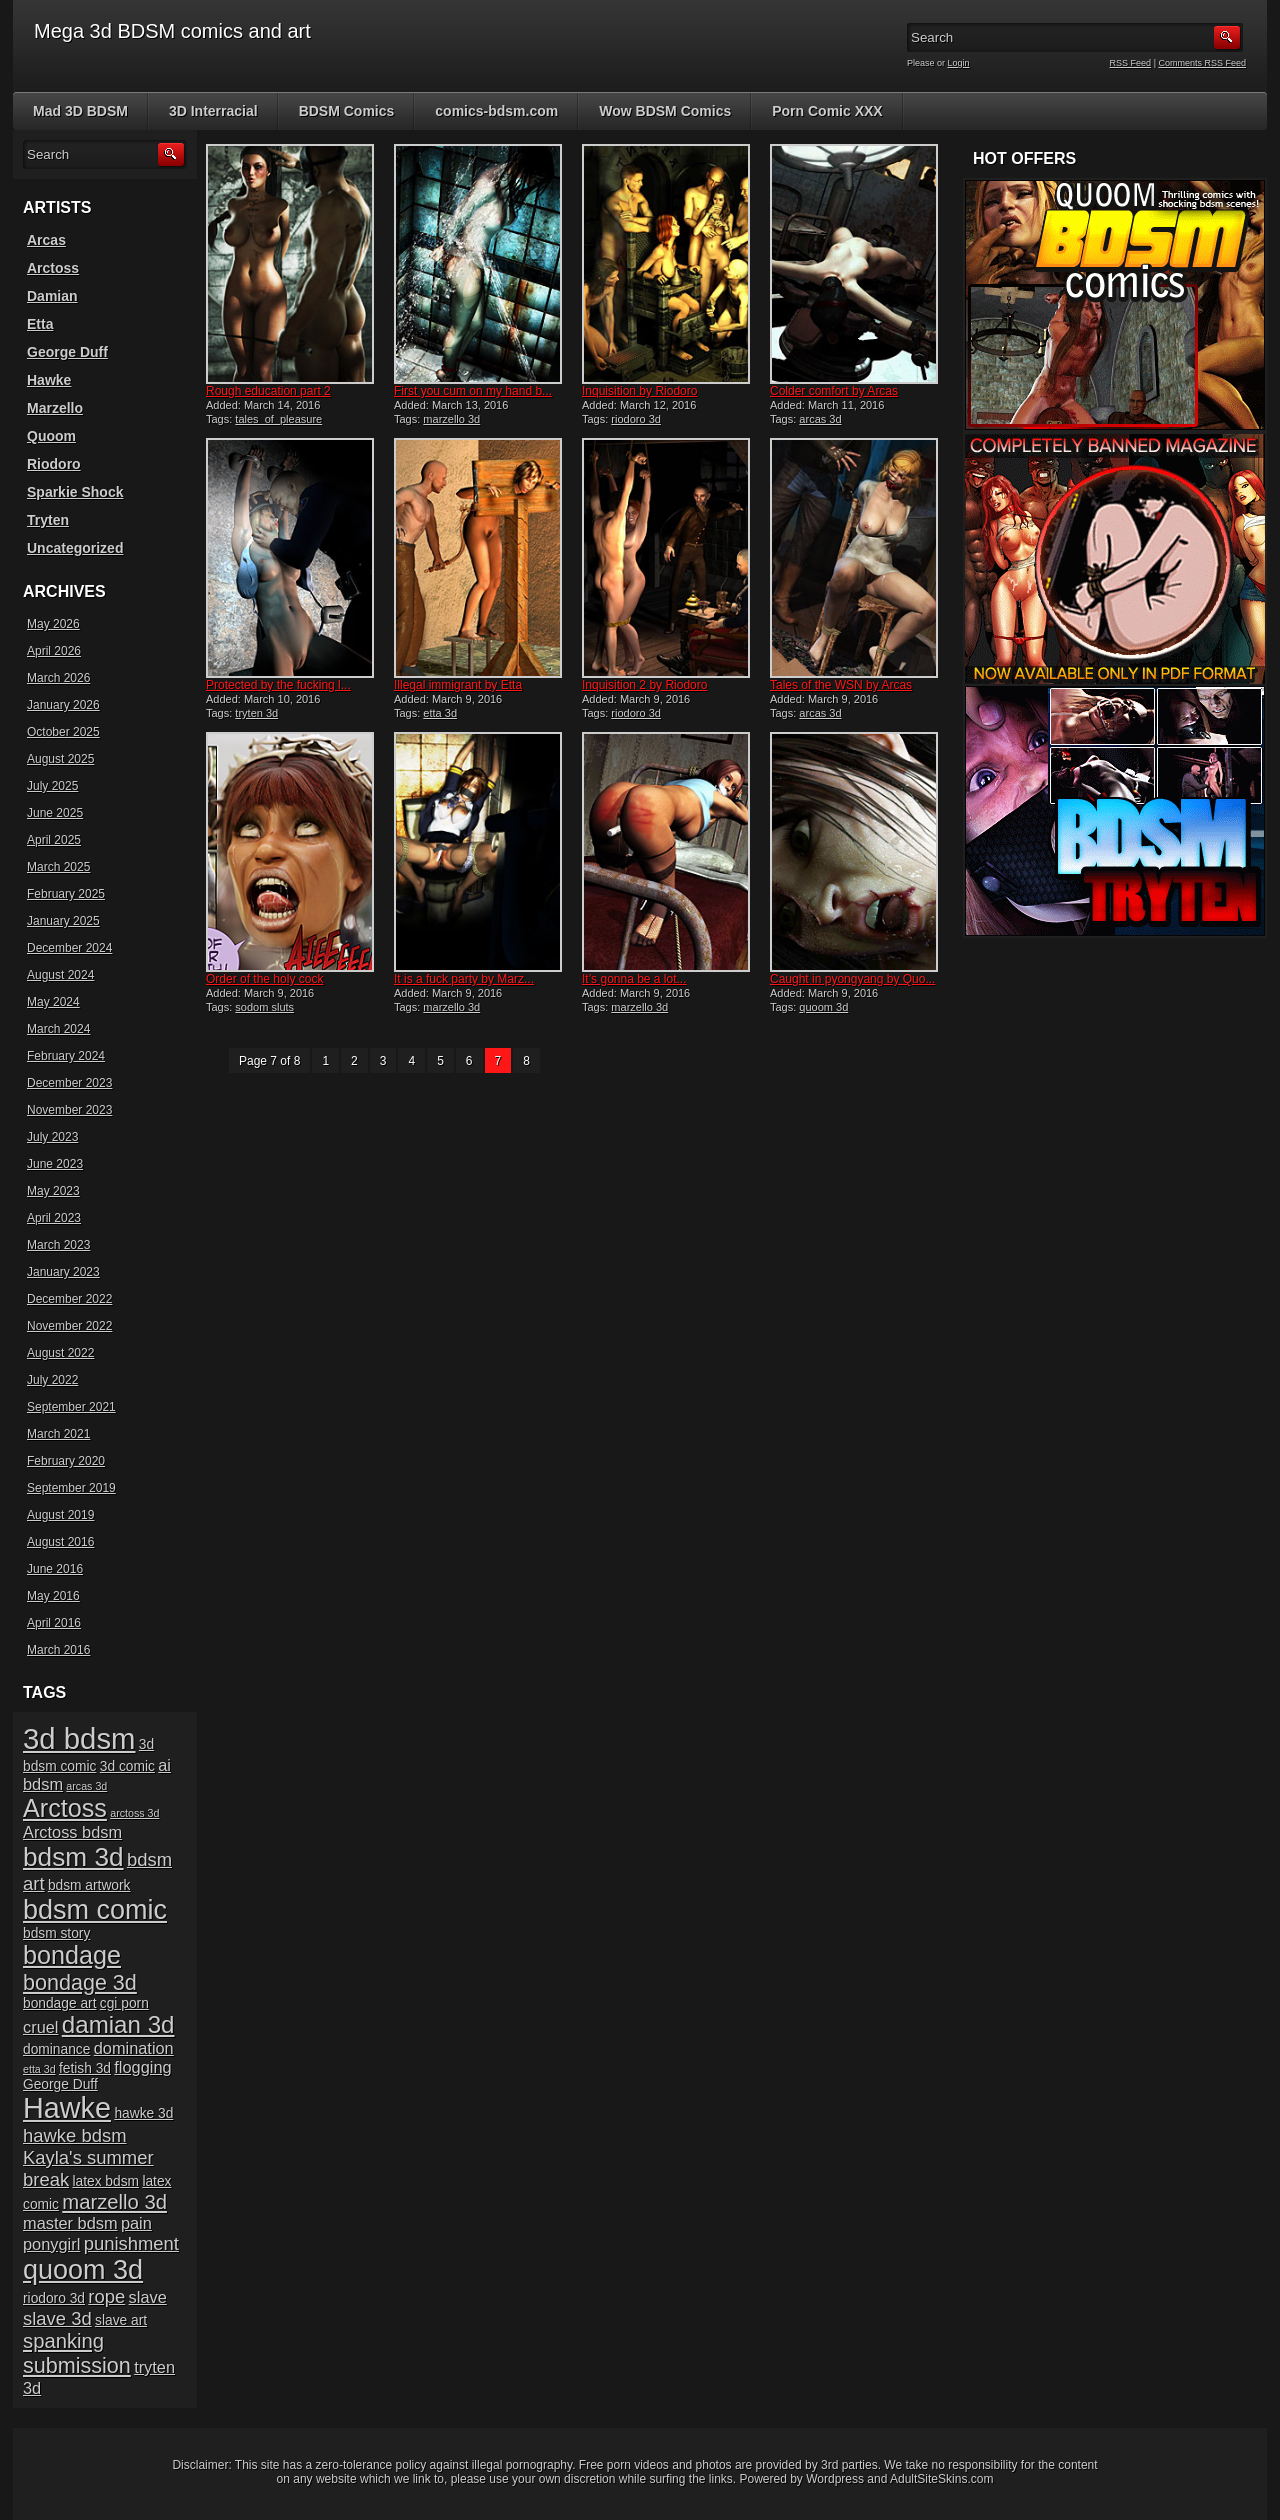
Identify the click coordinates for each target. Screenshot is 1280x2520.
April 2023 (54, 1218)
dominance (56, 2049)
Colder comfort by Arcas (834, 391)
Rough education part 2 (268, 391)
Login (959, 63)
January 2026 (63, 705)
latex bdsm (105, 2181)
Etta (40, 324)
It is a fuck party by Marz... (464, 979)
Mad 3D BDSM (80, 111)
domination (134, 2048)
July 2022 (52, 1380)
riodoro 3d (636, 419)
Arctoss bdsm (72, 1832)
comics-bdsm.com (496, 111)
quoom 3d (823, 1007)
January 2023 (63, 1272)
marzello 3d (451, 419)
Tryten (48, 520)
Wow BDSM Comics (665, 111)
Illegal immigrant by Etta (458, 685)
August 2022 (60, 1353)
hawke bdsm (75, 2135)
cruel (40, 2027)
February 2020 (66, 1461)
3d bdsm (79, 1738)
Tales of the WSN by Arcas (841, 685)
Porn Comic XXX (827, 111)
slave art (121, 2320)
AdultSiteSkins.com (941, 2479)
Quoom (51, 436)
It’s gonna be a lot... (634, 979)
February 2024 (66, 1056)
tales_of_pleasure (278, 419)
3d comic (127, 1766)
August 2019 (60, 1515)
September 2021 (71, 1407)
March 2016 (58, 1650)
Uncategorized (75, 548)
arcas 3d (820, 419)
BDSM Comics (347, 111)
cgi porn (124, 2003)
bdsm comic (95, 1910)
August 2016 (60, 1542)
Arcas (46, 240)
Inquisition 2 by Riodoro (644, 685)
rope (106, 2296)
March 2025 (58, 867)
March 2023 (58, 1245)
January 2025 (63, 921)
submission (77, 2365)
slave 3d (57, 2318)
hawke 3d (143, 2113)
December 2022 (69, 1299)
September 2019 (71, 1488)
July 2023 (52, 1137)
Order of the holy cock (264, 979)
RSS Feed (1131, 63)
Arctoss (53, 268)
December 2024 (69, 948)
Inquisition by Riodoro (639, 391)
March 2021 (58, 1434)
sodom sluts (264, 1007)
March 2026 (58, 678)
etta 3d (440, 713)
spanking (63, 2341)
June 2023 (55, 1164)
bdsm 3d (73, 1857)
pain (136, 2223)
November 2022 (69, 1326)
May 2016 (53, 1596)
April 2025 (54, 840)
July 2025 (52, 786)
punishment (131, 2243)
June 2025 (55, 813)
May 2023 (53, 1191)
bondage (72, 1955)
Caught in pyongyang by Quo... (852, 979)
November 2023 (69, 1110)
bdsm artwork (89, 1885)
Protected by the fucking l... (278, 685)
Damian (52, 296)
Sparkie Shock (75, 492)
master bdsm (70, 2223)
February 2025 (66, 894)
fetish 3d (85, 2068)
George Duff (67, 352)
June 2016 (55, 1569)
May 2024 (53, 1002)
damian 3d (118, 2024)
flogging (142, 2067)
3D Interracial (213, 111)
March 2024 (58, 1029)
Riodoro (54, 464)
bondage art (59, 2003)
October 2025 (63, 732)
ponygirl (51, 2244)
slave (148, 2297)
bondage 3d (80, 1982)
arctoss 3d (134, 1813)
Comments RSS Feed (1202, 63)
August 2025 (60, 759)
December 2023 (69, 1083)
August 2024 (60, 975)
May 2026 (53, 624)
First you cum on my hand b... (473, 391)
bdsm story (56, 1933)
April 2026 (54, 651)
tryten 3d (256, 713)
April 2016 (54, 1623)
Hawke (49, 380)
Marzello (55, 408)
